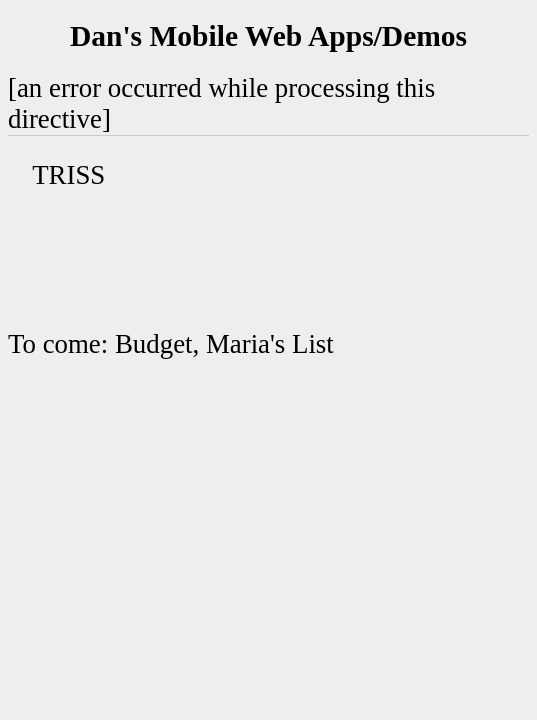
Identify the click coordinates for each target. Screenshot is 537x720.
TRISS (68, 175)
